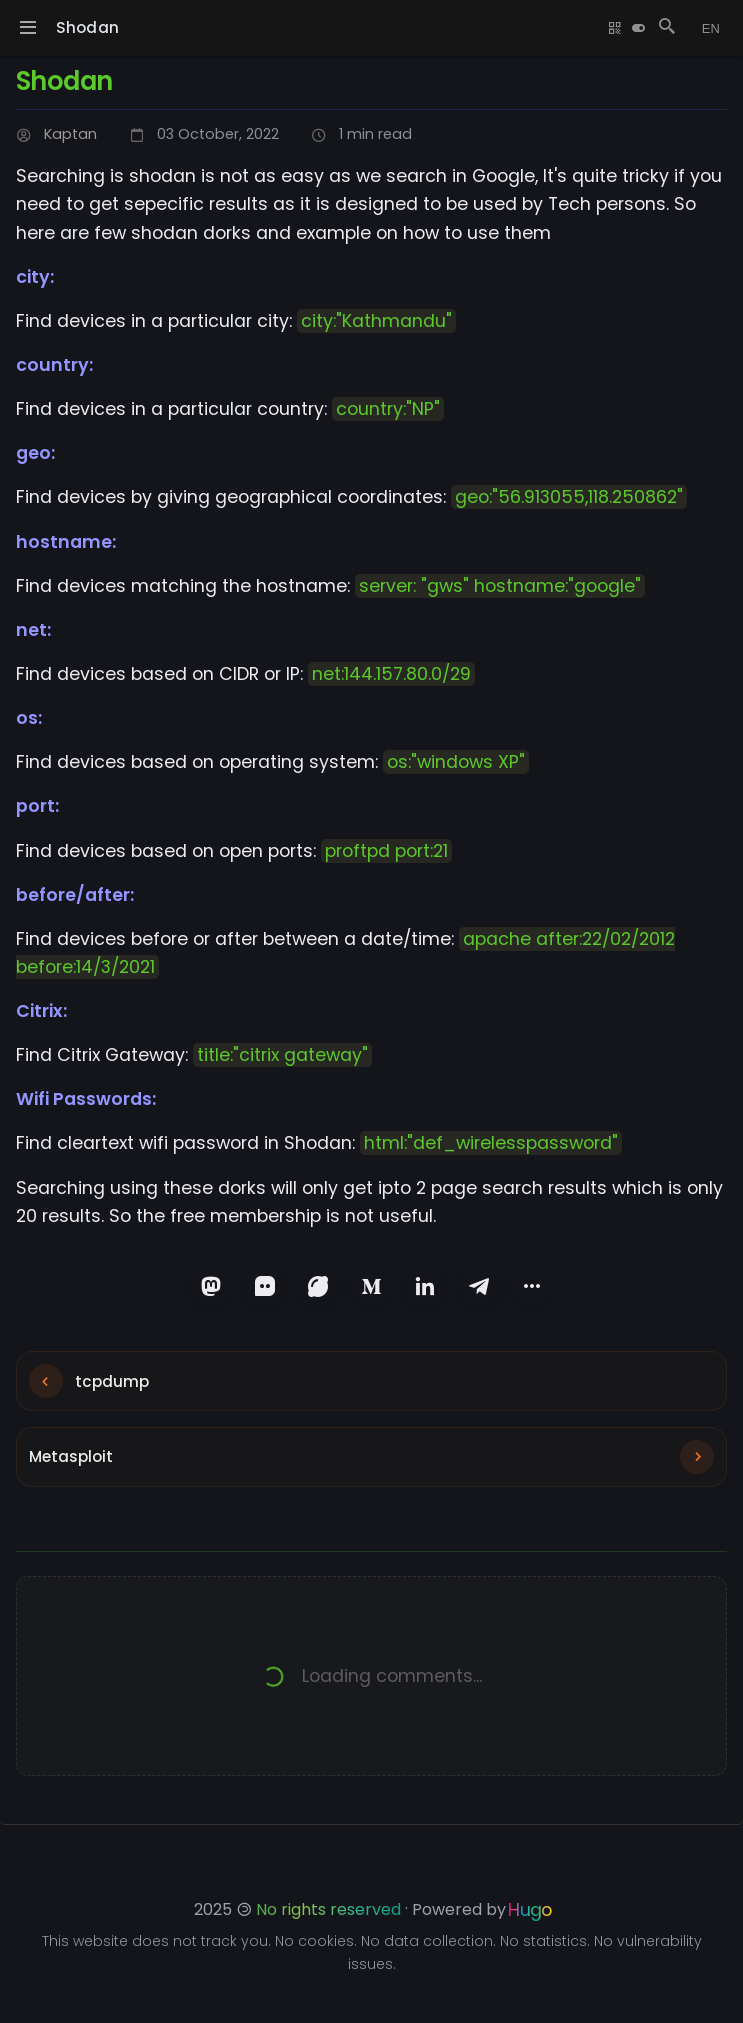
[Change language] (709, 28)
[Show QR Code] (611, 28)
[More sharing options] (540, 1288)
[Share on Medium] (372, 1288)
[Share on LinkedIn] (428, 1288)
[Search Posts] (663, 28)
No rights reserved (328, 1909)
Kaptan (70, 134)
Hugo (530, 1909)
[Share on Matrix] (260, 1288)
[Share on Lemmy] (316, 1288)
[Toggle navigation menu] (28, 28)
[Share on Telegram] (484, 1288)
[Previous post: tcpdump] (371, 1389)
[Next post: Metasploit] (371, 1475)
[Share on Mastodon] (204, 1288)
